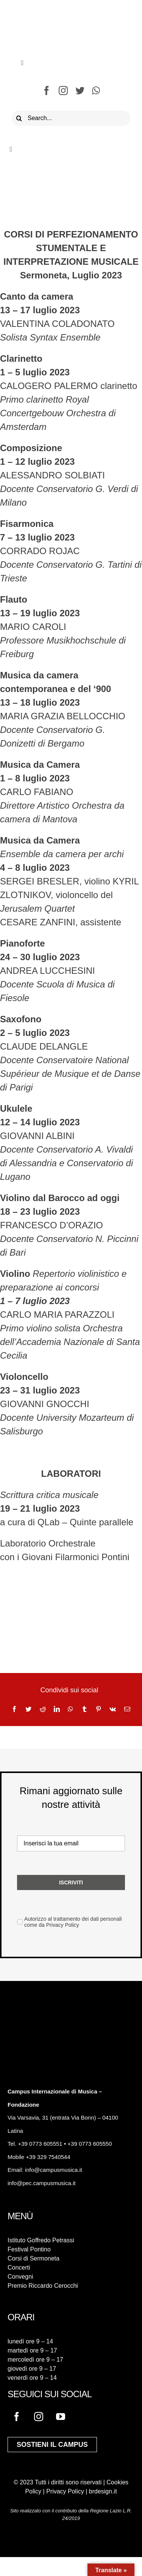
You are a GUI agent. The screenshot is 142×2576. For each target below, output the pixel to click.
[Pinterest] (98, 1709)
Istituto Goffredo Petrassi (41, 2240)
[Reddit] (43, 1709)
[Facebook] (14, 1709)
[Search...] (71, 118)
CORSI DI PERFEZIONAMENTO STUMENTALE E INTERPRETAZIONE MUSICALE (71, 248)
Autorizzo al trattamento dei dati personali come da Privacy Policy (73, 1922)
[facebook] (46, 90)
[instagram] (63, 90)
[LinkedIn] (57, 1709)
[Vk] (113, 1709)
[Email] (127, 1709)
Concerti (19, 2267)
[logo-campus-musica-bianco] (34, 2015)
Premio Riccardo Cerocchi (43, 2285)
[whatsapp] (96, 90)
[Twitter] (28, 1709)
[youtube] (60, 2416)
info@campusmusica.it (52, 2170)
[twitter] (79, 90)
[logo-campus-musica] (68, 12)
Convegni (20, 2276)
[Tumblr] (84, 1709)
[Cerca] (19, 118)
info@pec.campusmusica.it (41, 2183)
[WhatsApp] (70, 1709)
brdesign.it (103, 2491)
